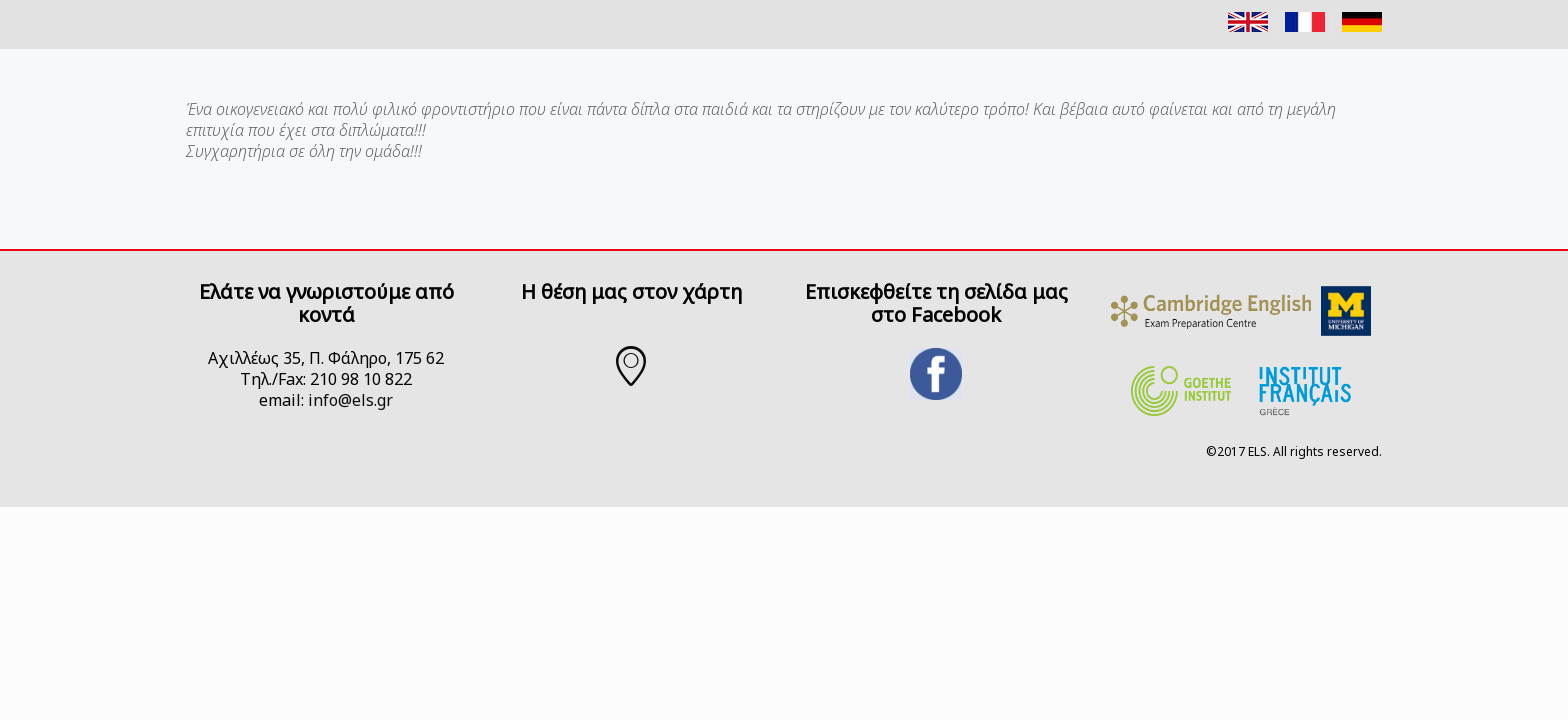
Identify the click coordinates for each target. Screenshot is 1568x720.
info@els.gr (350, 400)
